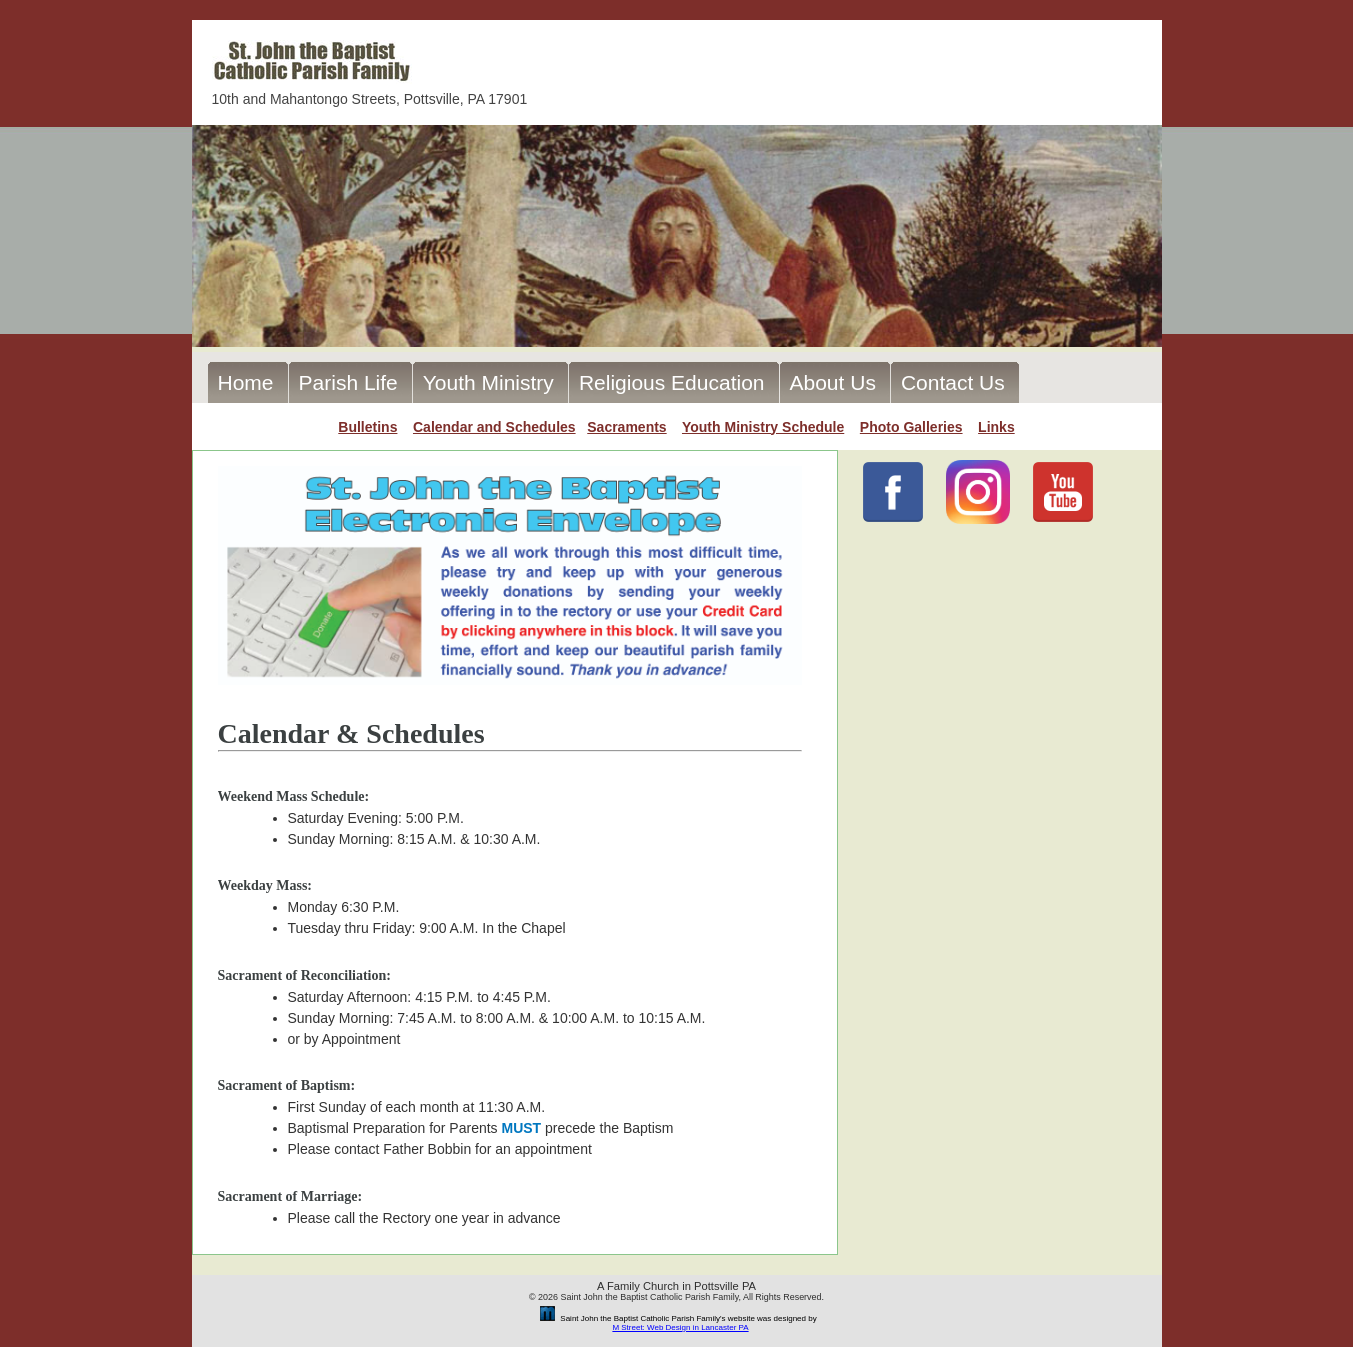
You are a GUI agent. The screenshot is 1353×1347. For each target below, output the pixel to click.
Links (996, 427)
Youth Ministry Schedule (763, 427)
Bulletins (367, 427)
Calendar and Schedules (494, 427)
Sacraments (626, 427)
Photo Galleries (911, 427)
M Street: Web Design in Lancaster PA (680, 1327)
